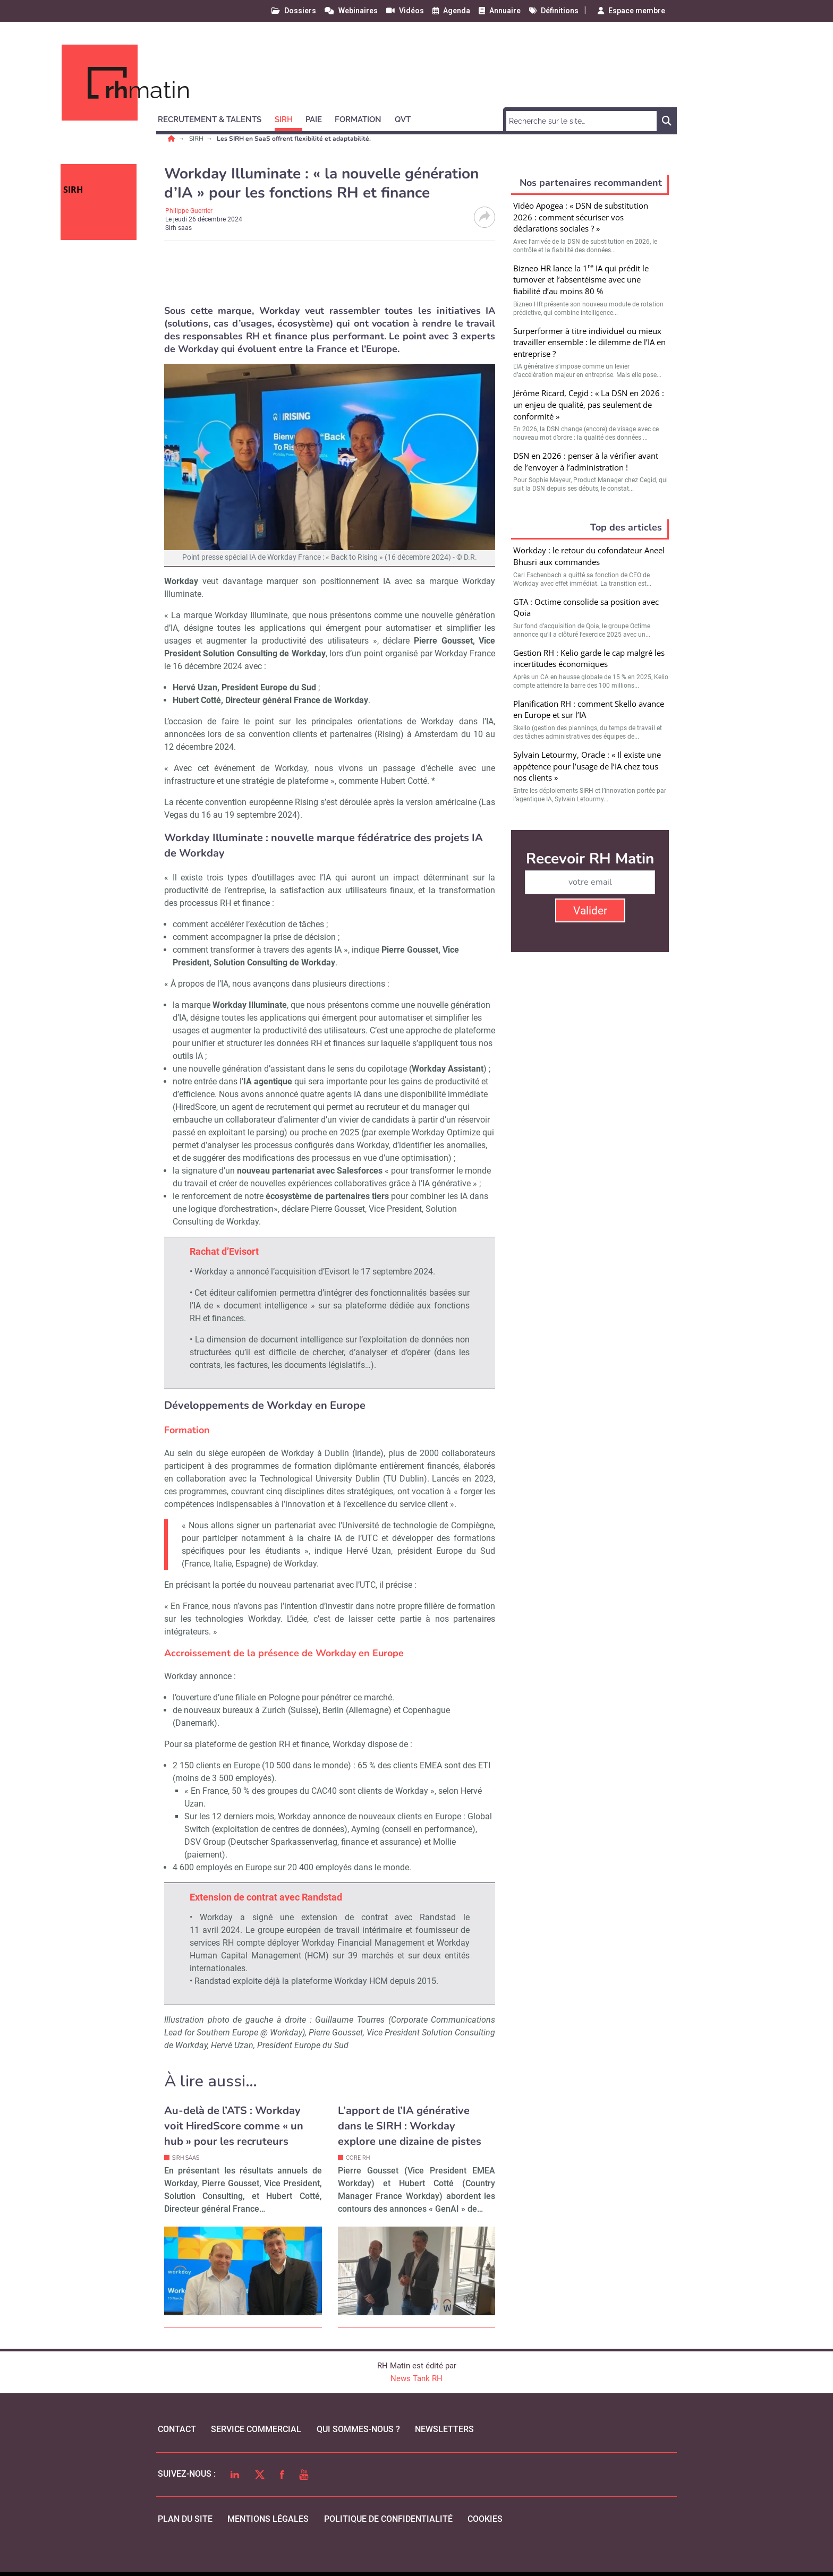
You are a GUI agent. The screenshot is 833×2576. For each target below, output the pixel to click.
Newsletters (444, 2429)
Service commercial (256, 2429)
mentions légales (268, 2519)
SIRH (197, 138)
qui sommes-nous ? (358, 2429)
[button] (214, 118)
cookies (485, 2519)
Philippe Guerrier (188, 211)
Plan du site (185, 2519)
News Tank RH (416, 2378)
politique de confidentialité (388, 2519)
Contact (177, 2429)
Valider (590, 910)
